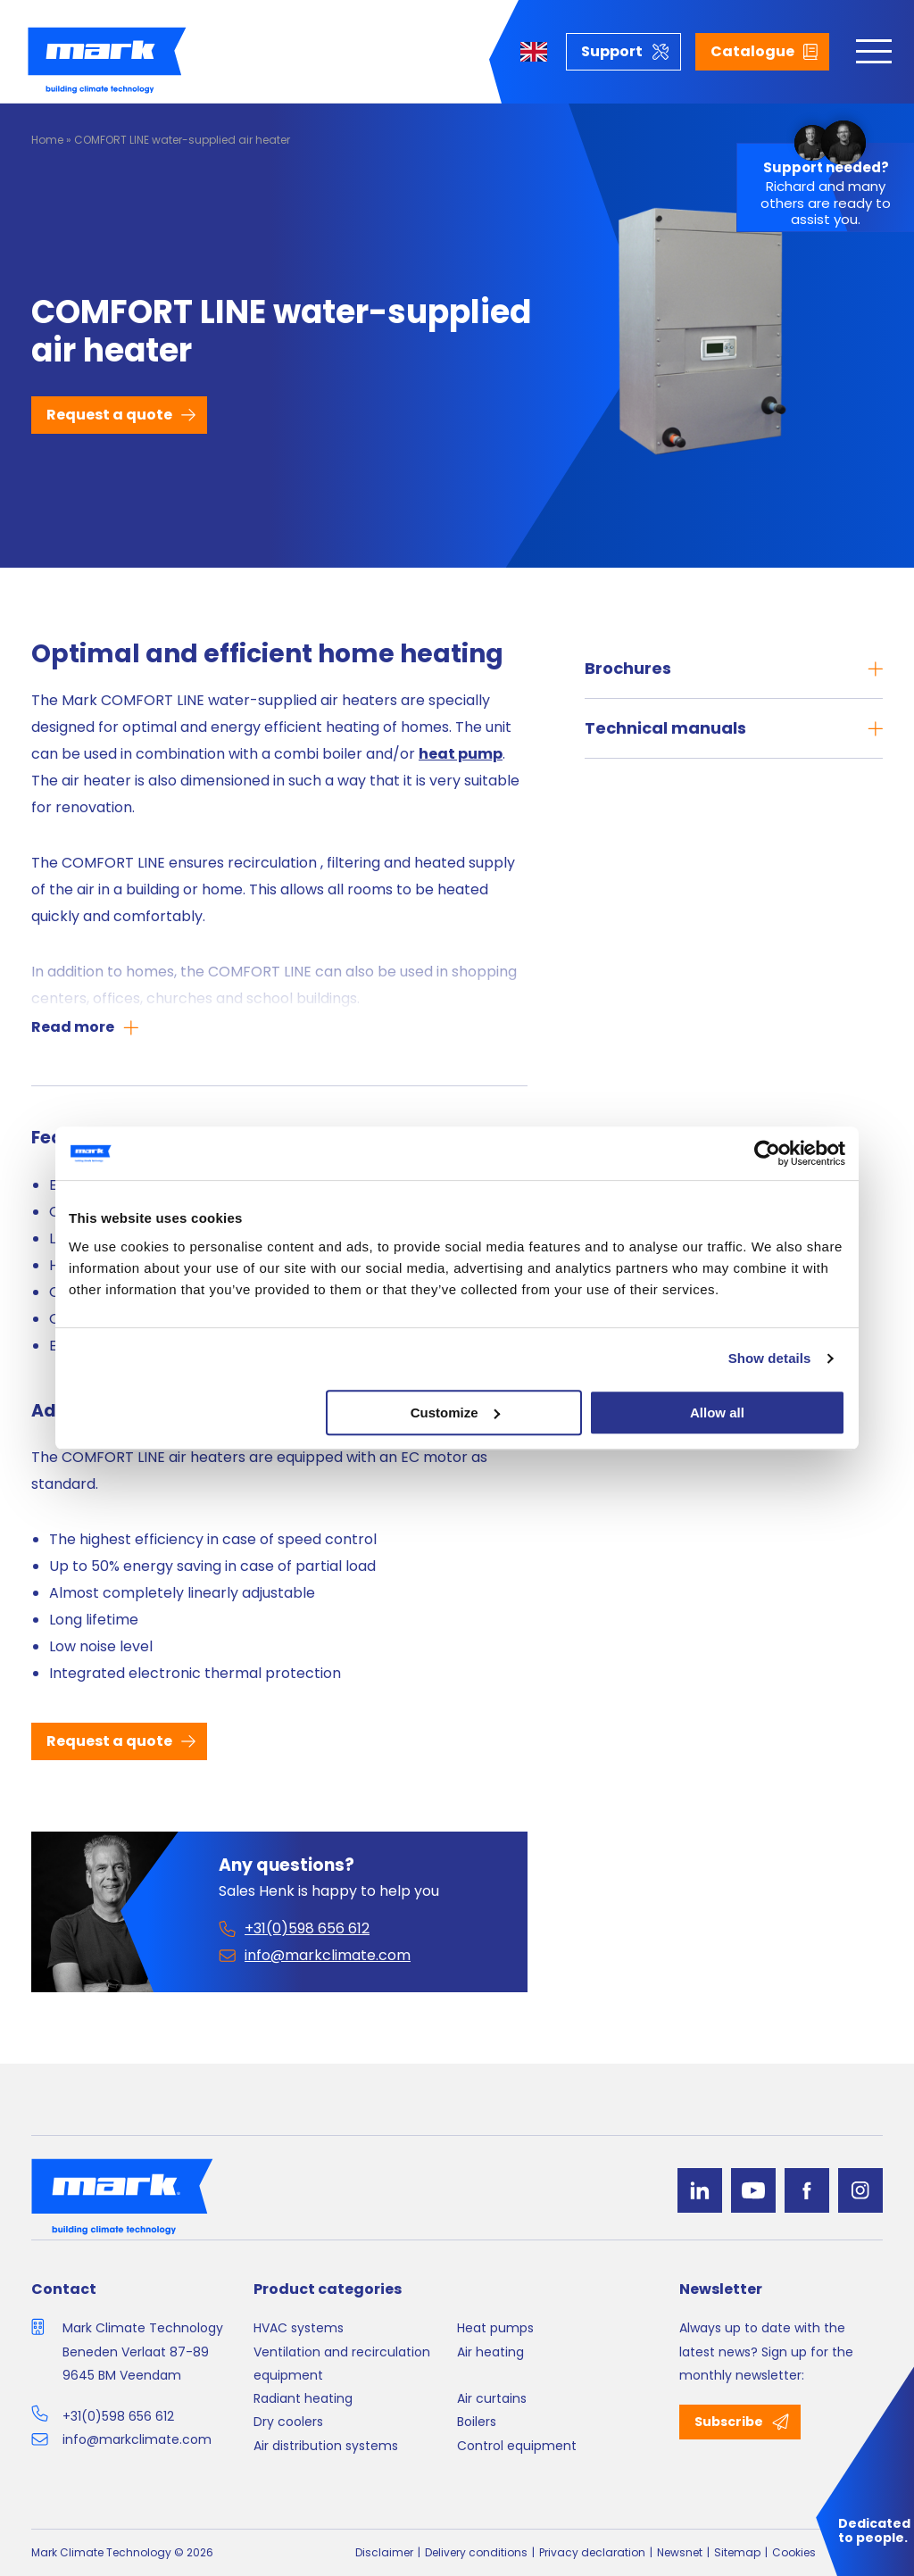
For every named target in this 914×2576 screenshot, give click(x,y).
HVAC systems (298, 2328)
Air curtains (492, 2398)
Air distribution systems (325, 2446)
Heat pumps (495, 2328)
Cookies (794, 2552)
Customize (455, 1412)
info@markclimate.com (137, 2439)
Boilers (476, 2422)
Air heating (490, 2352)
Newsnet (679, 2552)
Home (47, 139)
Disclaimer (384, 2552)
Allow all (717, 1412)
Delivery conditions (476, 2552)
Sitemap (737, 2552)
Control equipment (517, 2446)
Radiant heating (303, 2398)
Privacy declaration (592, 2552)
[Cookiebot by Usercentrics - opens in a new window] (767, 1153)
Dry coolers (288, 2422)
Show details (769, 1358)
